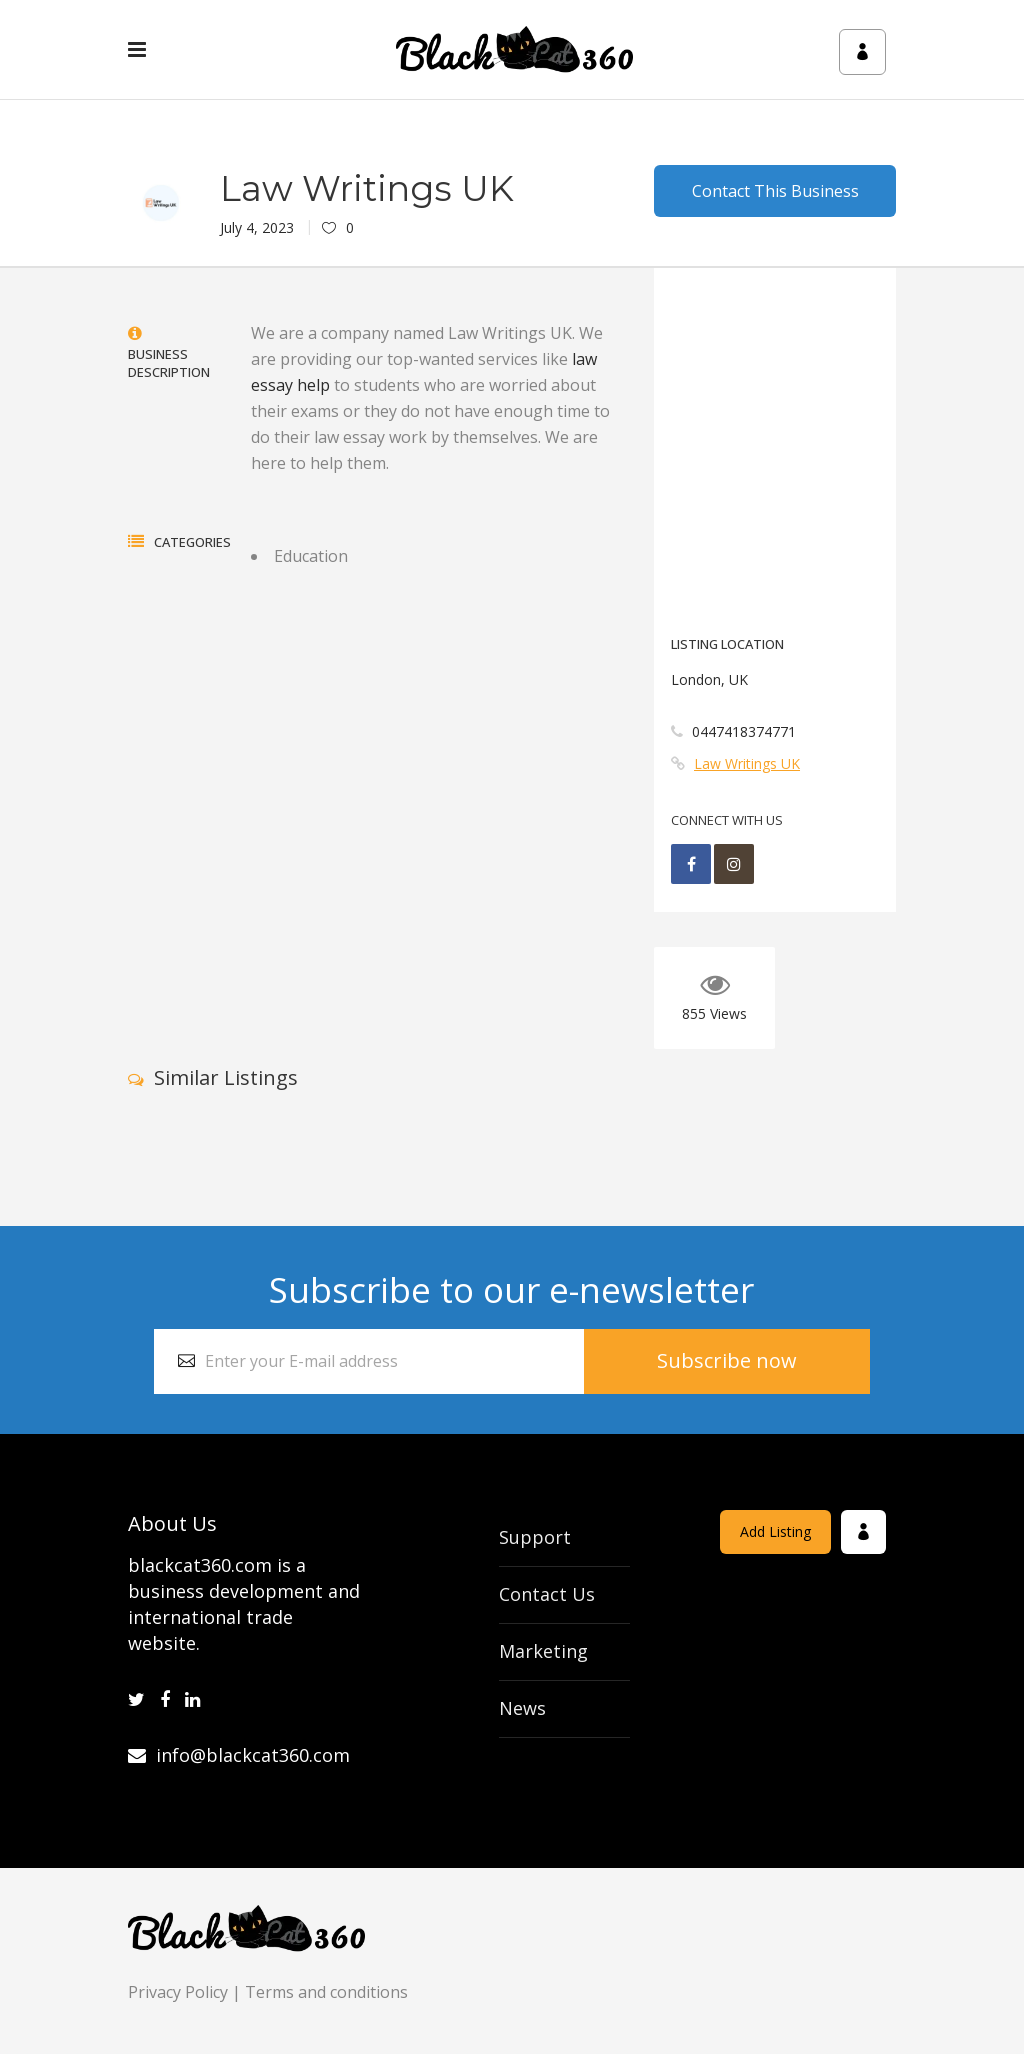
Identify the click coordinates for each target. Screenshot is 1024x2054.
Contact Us (547, 1594)
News (522, 1708)
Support (535, 1537)
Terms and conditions (326, 1992)
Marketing (543, 1651)
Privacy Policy (178, 1992)
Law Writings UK (747, 763)
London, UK (709, 679)
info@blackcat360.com (239, 1755)
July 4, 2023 (257, 227)
